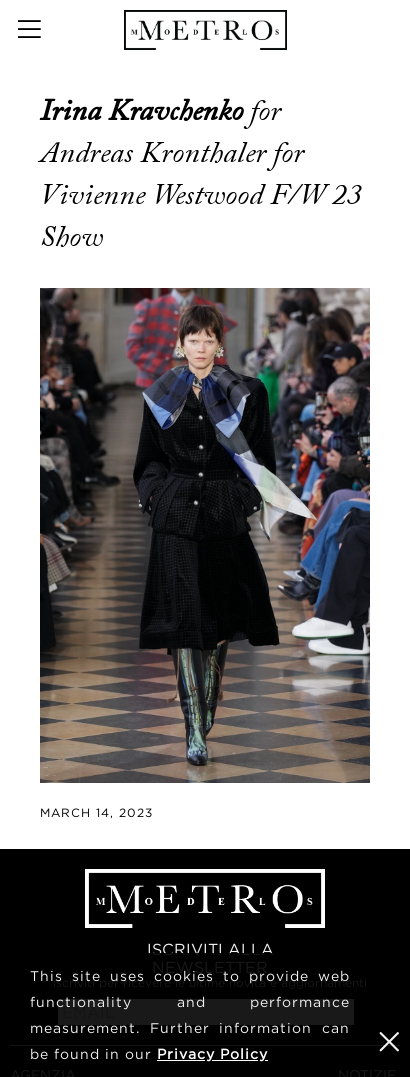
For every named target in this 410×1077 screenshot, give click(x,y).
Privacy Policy (212, 1053)
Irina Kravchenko (145, 111)
